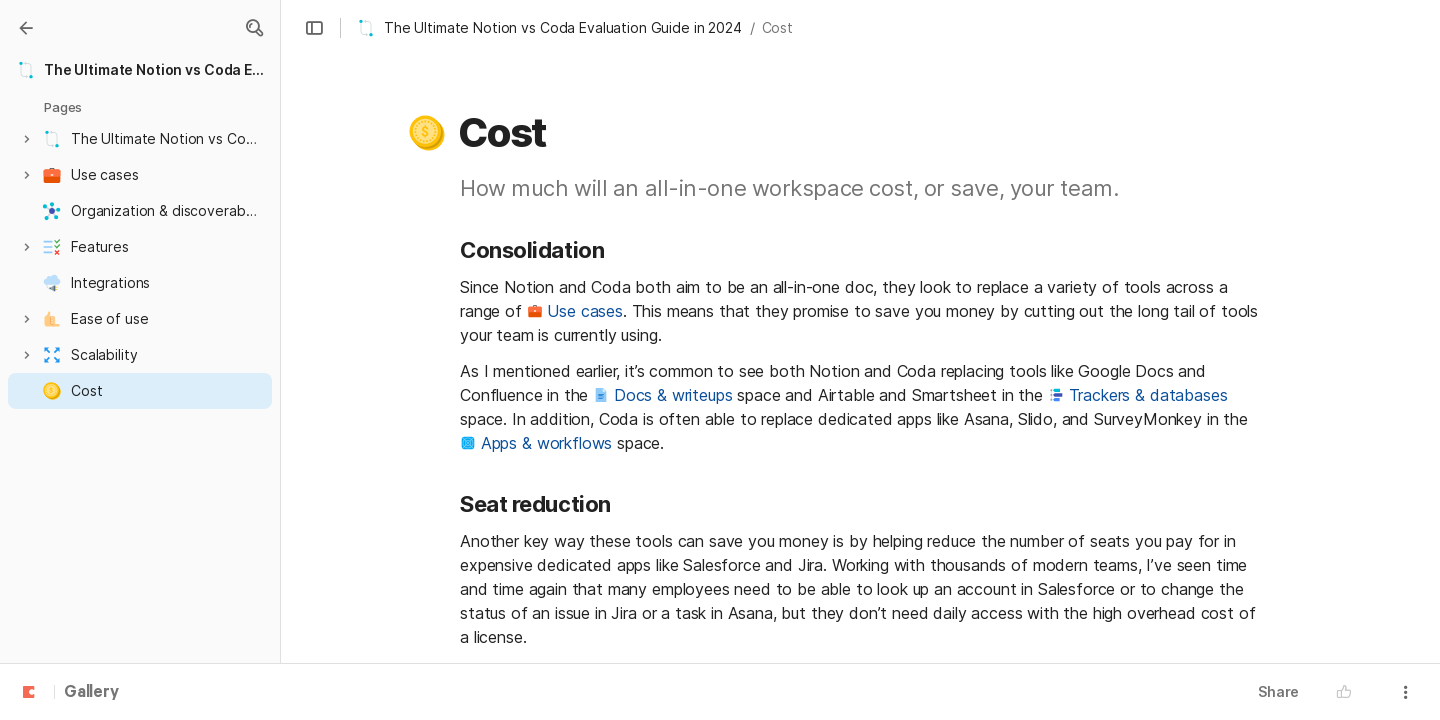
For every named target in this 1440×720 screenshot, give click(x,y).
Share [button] (1278, 691)
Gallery (91, 693)
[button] (254, 28)
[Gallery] (26, 28)
